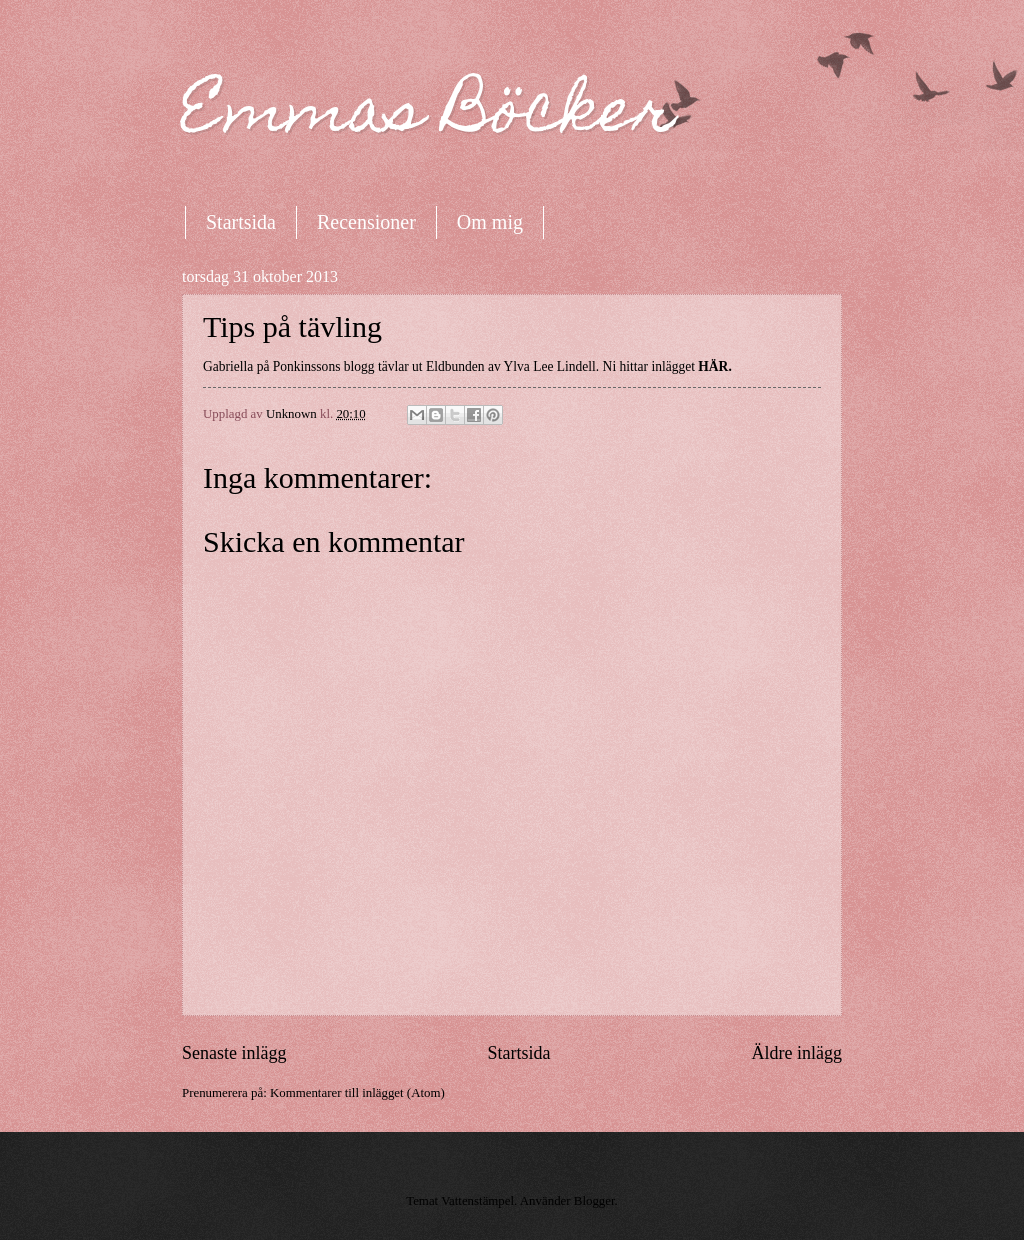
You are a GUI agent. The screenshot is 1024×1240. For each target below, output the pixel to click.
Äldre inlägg (796, 1053)
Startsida (241, 222)
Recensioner (366, 222)
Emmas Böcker (429, 116)
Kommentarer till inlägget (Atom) (357, 1093)
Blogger (594, 1201)
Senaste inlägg (234, 1053)
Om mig (490, 222)
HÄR (713, 366)
